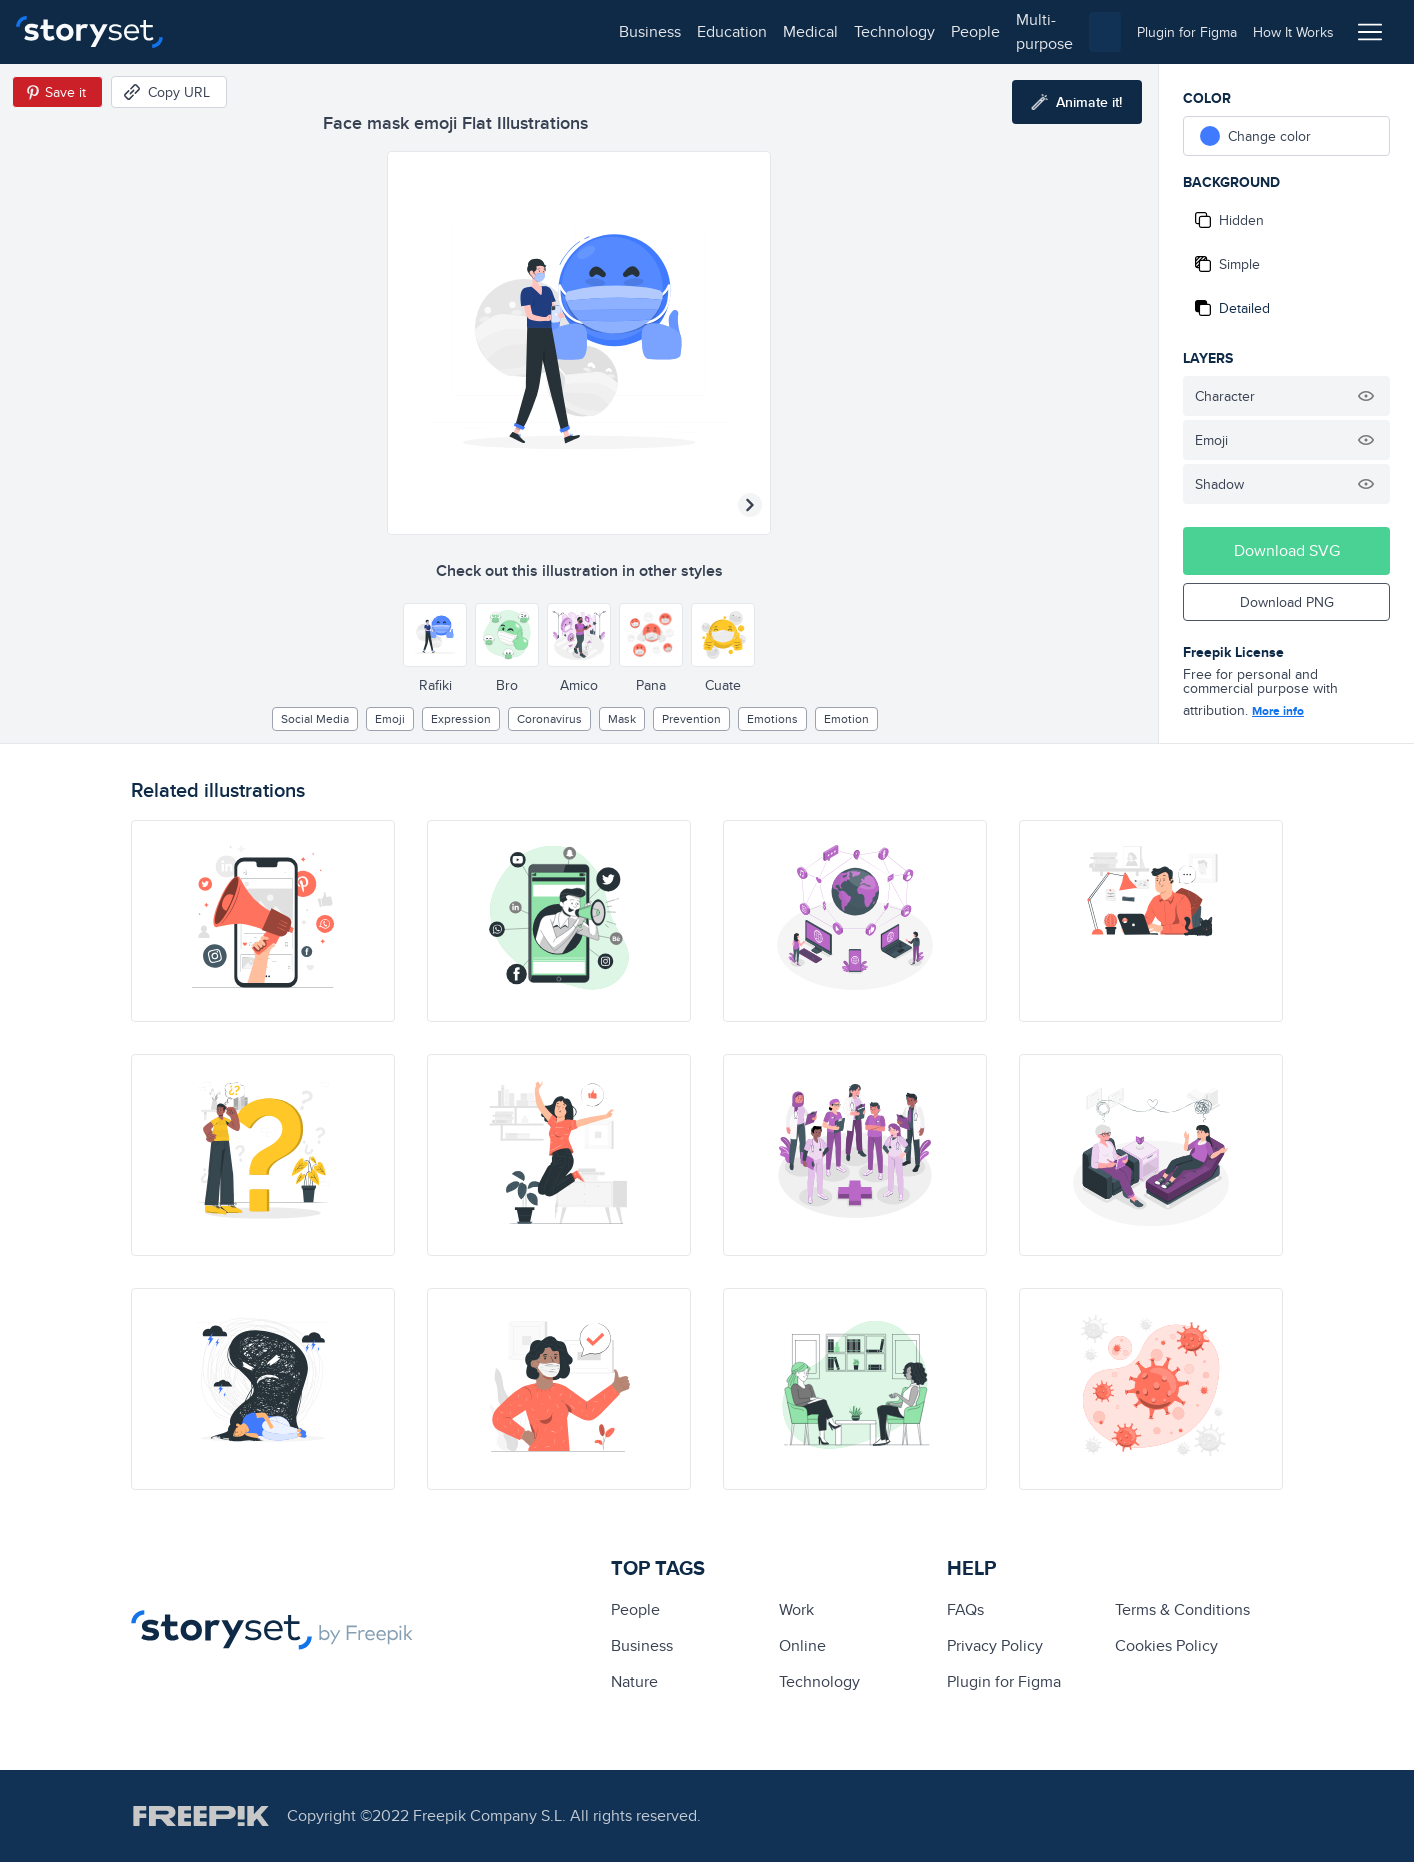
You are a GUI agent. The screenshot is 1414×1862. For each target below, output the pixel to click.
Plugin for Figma (1004, 1681)
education (308, 31)
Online (802, 1645)
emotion (846, 718)
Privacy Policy (995, 1645)
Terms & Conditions (1182, 1609)
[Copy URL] (169, 92)
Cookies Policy (1166, 1645)
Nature (634, 1681)
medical (386, 31)
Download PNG (1287, 602)
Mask (622, 718)
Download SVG (1287, 550)
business (226, 31)
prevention (691, 718)
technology (470, 31)
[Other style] (435, 635)
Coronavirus (549, 718)
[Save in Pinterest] (57, 92)
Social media (315, 718)
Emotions (772, 718)
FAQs (965, 1609)
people (551, 31)
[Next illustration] (750, 505)
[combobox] (913, 32)
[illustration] (263, 921)
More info (1278, 711)
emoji (390, 718)
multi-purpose (640, 31)
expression (461, 718)
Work (796, 1609)
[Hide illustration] (1366, 396)
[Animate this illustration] (1077, 102)
